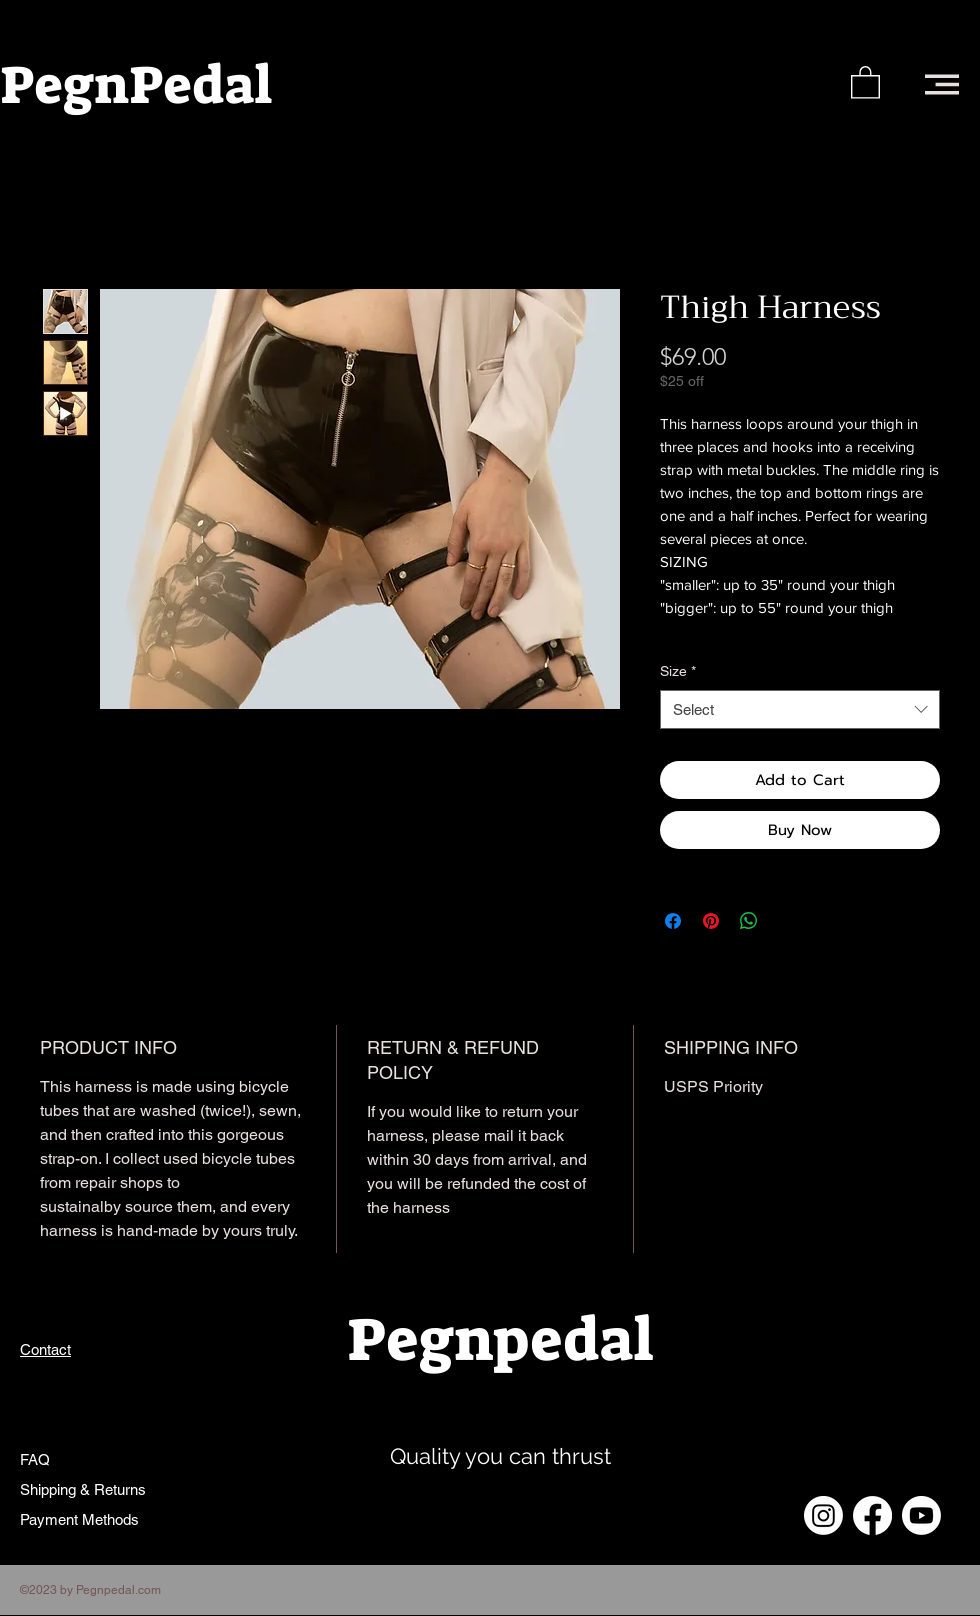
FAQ (35, 1459)
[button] (865, 81)
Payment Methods (81, 1519)
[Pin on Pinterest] (711, 921)
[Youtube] (921, 1515)
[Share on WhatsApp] (749, 921)
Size (678, 671)
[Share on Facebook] (673, 921)
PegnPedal (136, 85)
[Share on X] (787, 921)
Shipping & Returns (83, 1489)
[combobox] (800, 709)
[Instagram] (823, 1515)
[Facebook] (872, 1515)
